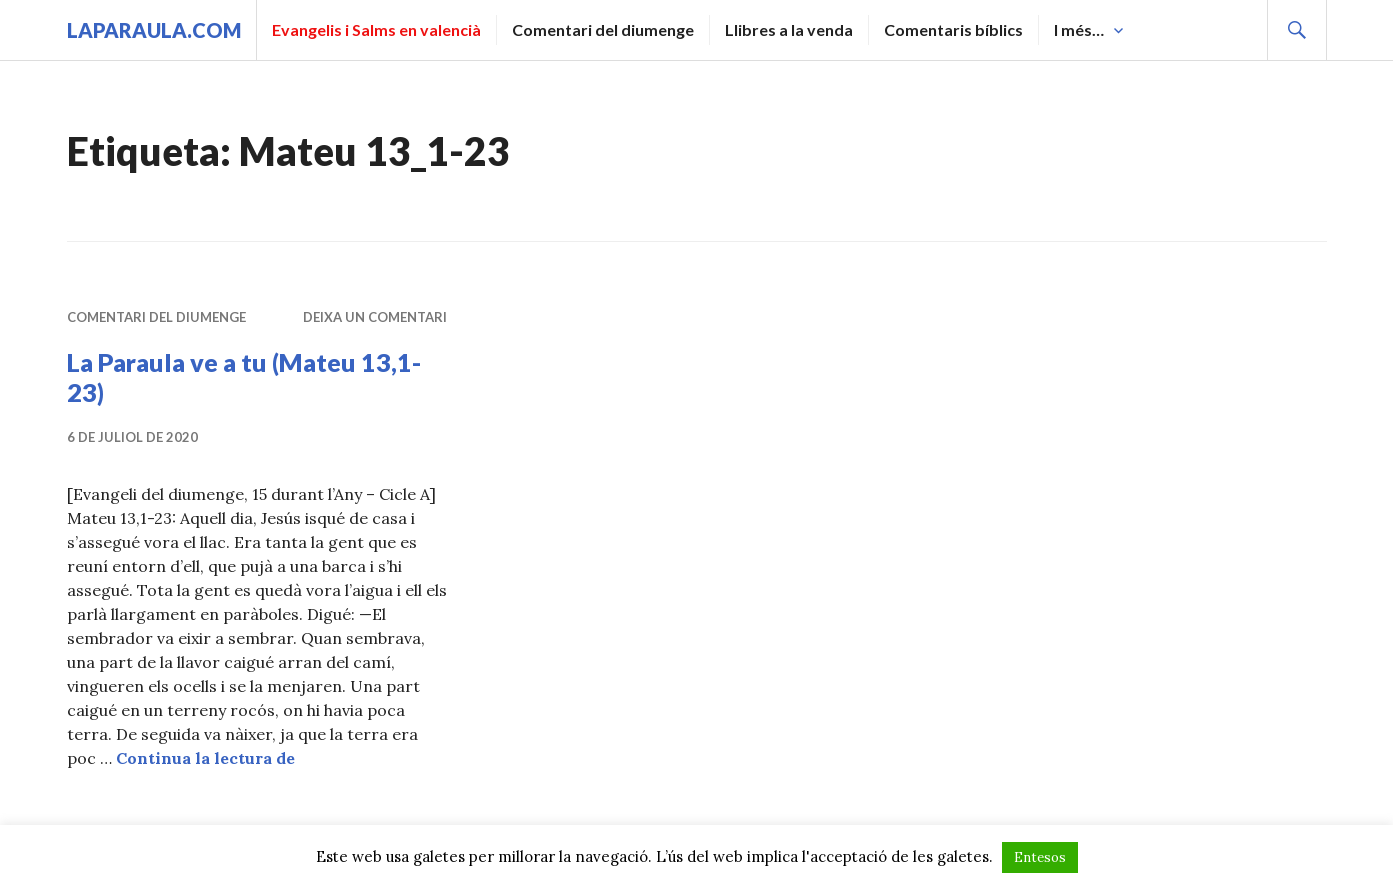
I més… (1079, 29)
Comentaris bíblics (953, 29)
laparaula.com (154, 30)
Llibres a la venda (789, 29)
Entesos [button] (1040, 857)
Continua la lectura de (205, 758)
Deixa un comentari (375, 317)
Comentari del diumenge (603, 29)
